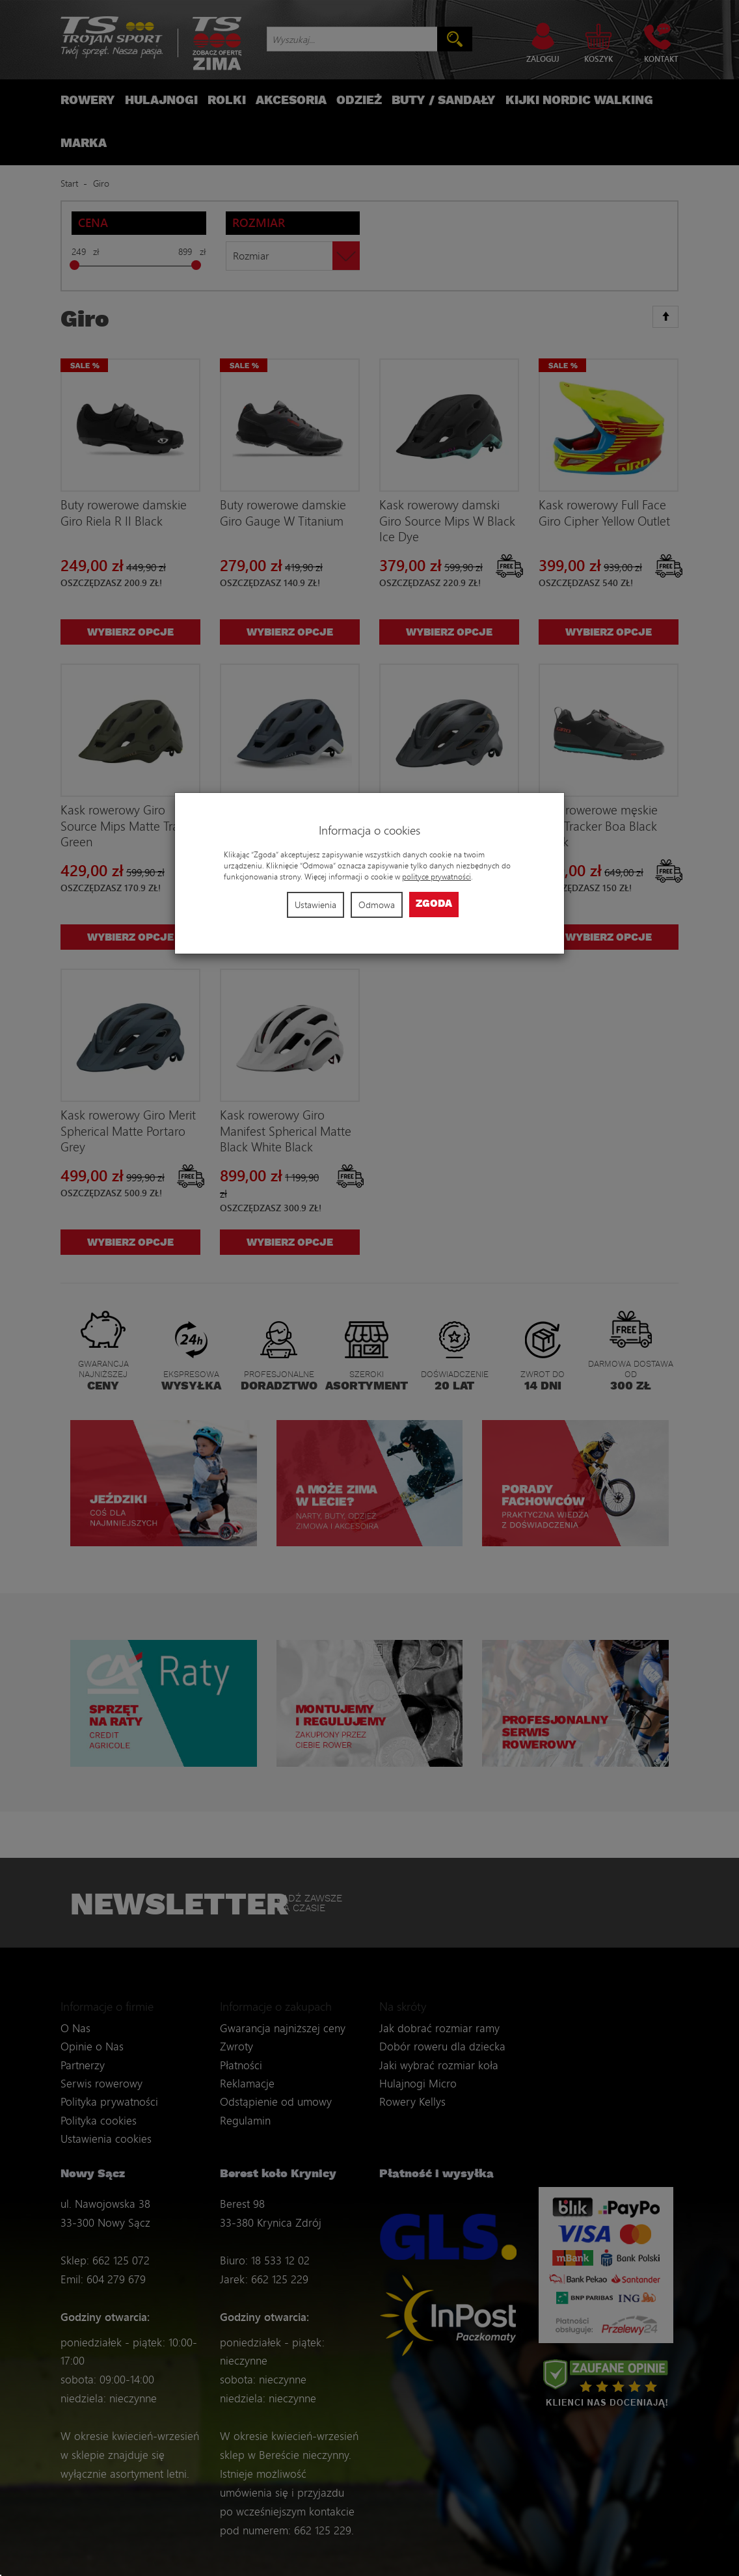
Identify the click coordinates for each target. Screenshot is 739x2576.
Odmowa (376, 904)
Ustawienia (315, 904)
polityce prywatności (436, 876)
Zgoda (434, 904)
